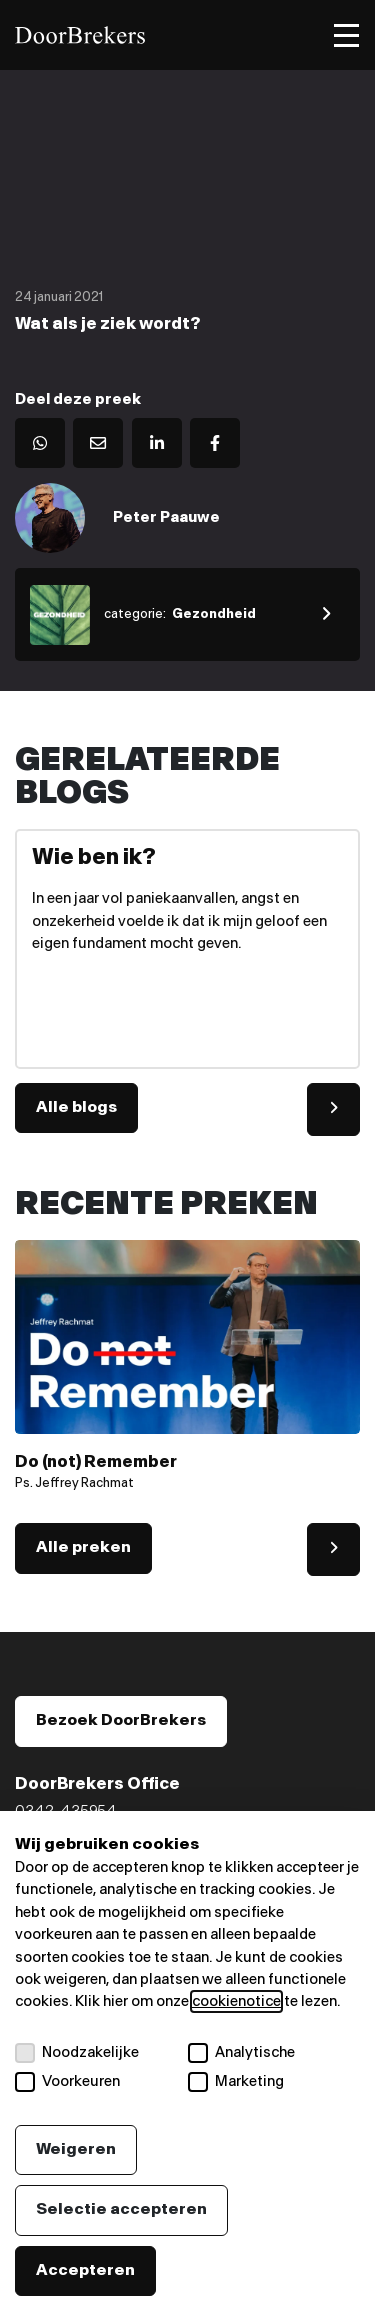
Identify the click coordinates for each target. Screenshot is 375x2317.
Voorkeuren (67, 2082)
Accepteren (85, 2270)
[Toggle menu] (346, 35)
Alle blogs (76, 1107)
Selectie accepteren (121, 2209)
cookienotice (236, 2001)
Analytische (241, 2053)
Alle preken (83, 1547)
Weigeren (76, 2149)
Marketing (236, 2082)
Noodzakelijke (77, 2053)
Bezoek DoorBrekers (121, 1720)
